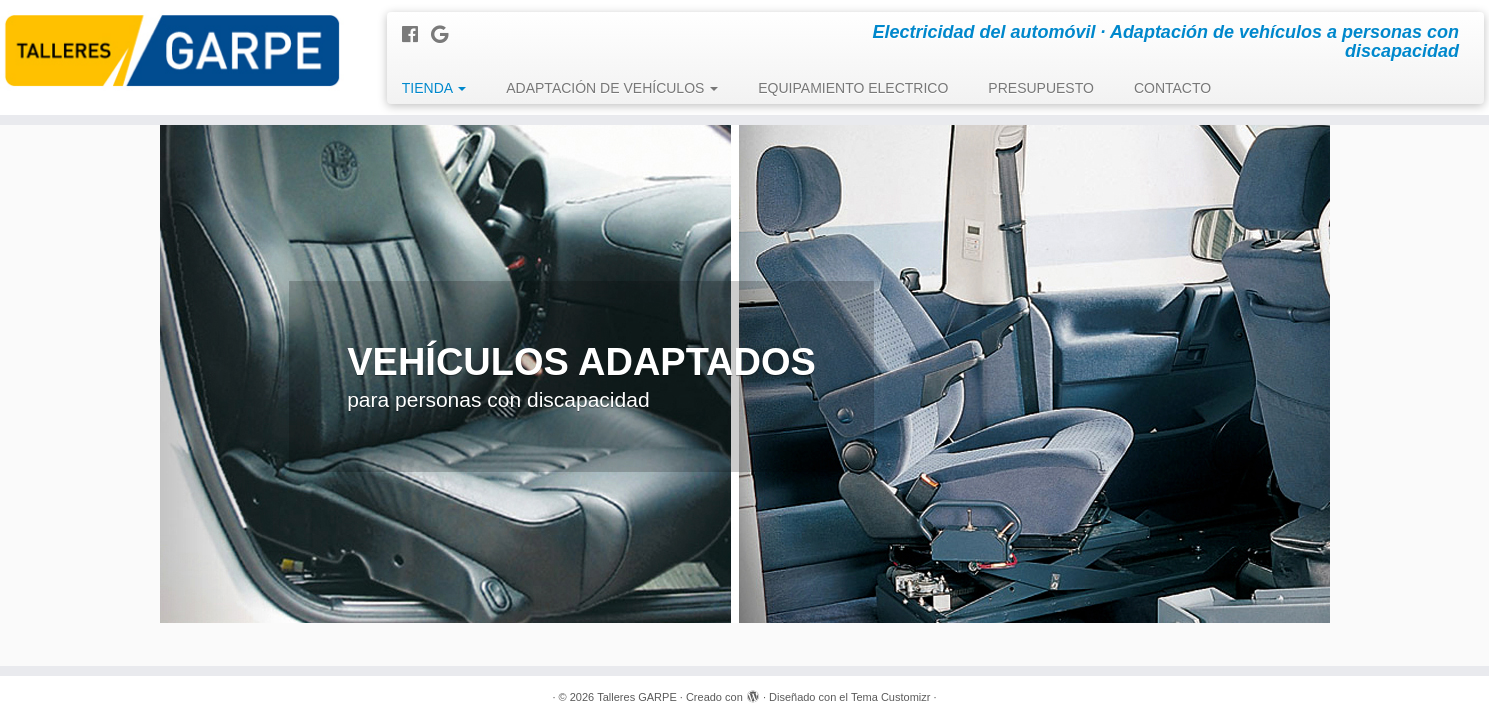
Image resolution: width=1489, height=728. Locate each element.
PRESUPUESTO (1041, 88)
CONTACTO (1172, 88)
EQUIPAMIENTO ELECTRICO (853, 88)
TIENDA (434, 88)
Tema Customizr (890, 697)
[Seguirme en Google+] (446, 35)
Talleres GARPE (636, 697)
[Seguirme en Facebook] (416, 35)
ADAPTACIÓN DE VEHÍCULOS (612, 88)
